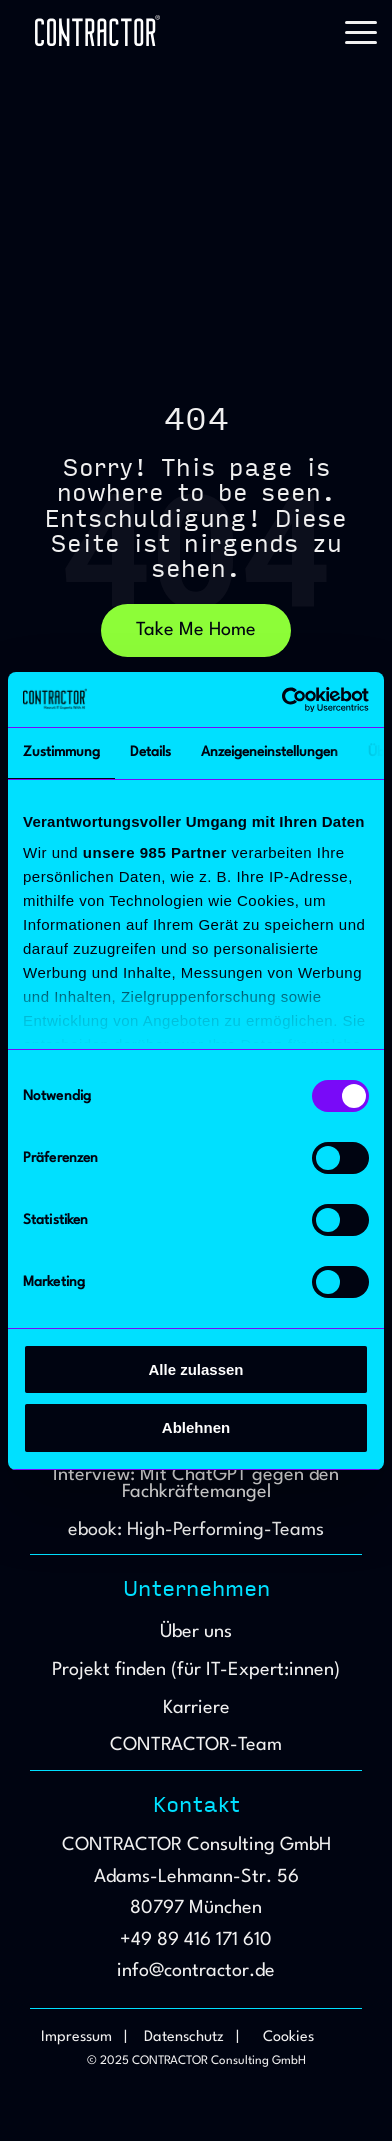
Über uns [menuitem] (196, 1632)
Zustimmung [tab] (61, 752)
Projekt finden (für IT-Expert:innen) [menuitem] (196, 1670)
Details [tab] (150, 752)
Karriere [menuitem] (196, 1708)
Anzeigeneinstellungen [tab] (269, 752)
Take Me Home (196, 630)
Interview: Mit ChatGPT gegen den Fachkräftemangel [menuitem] (198, 1484)
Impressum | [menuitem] (84, 2037)
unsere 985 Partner (155, 852)
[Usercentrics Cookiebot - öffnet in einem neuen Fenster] (282, 700)
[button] (361, 31)
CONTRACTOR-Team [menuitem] (196, 1745)
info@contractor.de (196, 1971)
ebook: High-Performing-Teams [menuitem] (196, 1530)
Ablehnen (196, 1427)
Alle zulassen (195, 1369)
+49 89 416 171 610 (196, 1940)
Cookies (288, 2037)
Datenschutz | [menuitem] (191, 2037)
